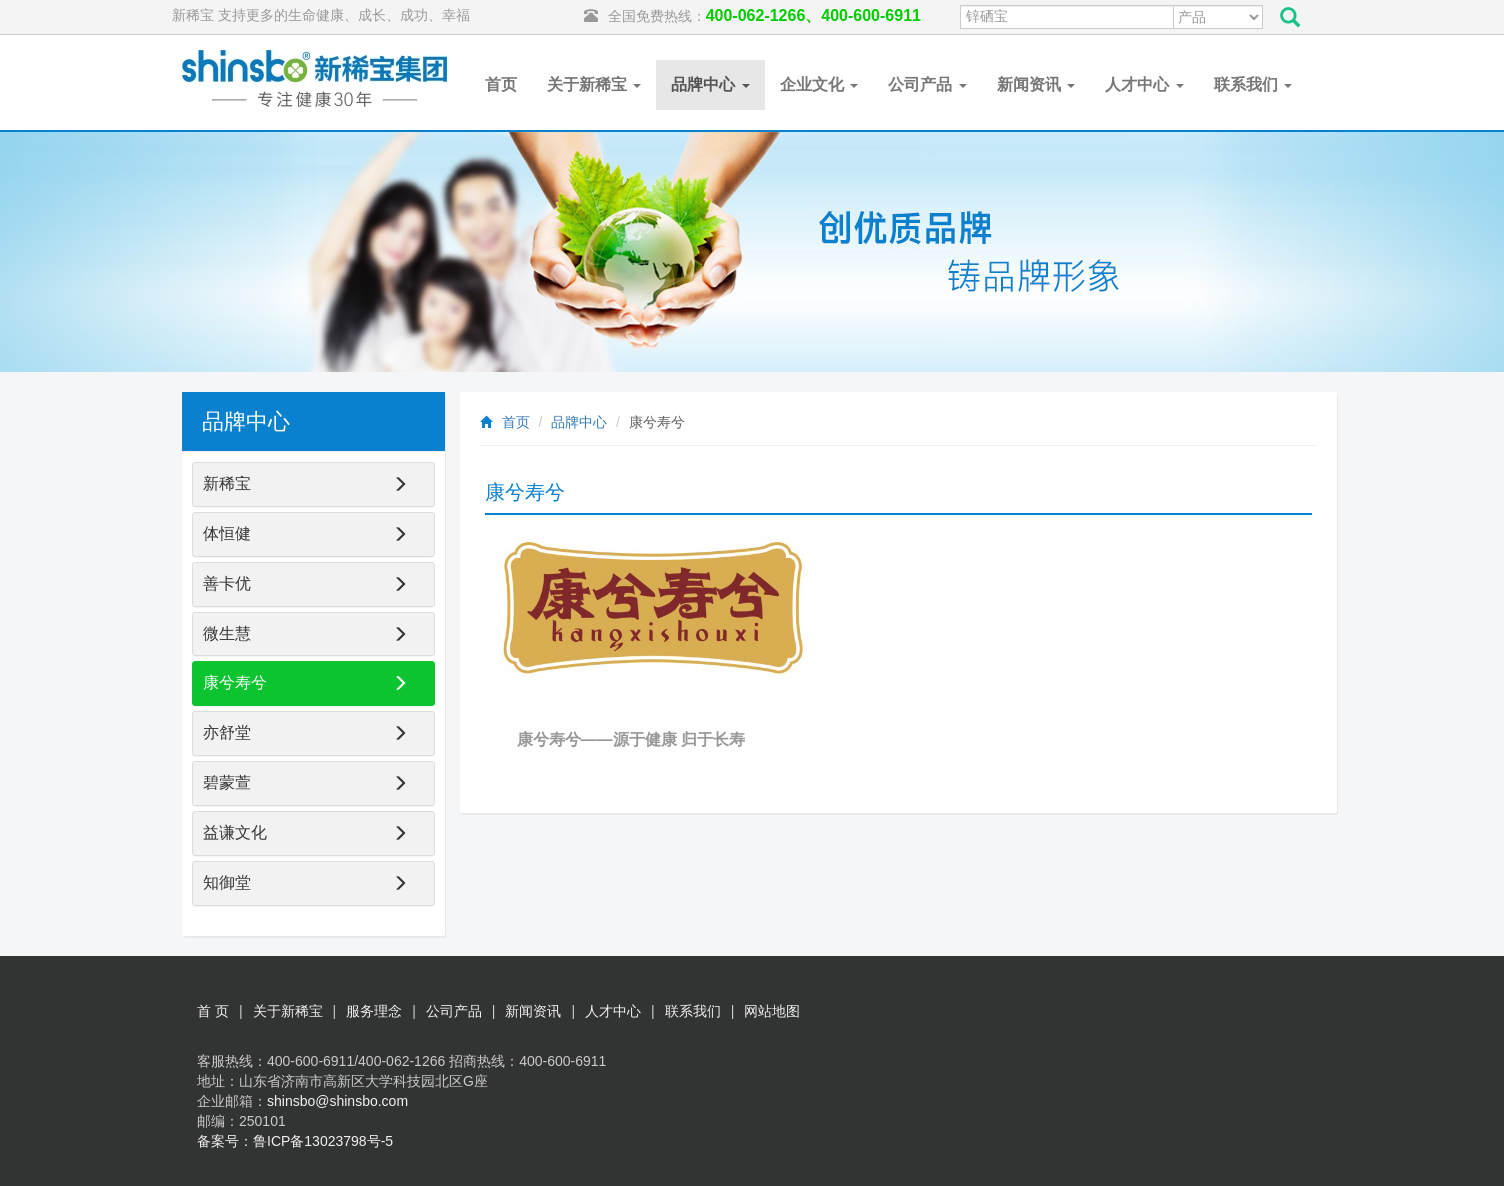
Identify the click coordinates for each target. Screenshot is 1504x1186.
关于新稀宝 (594, 84)
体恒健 (227, 533)
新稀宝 (227, 483)
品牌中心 (710, 84)
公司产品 (927, 84)
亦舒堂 (227, 732)
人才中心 (1144, 84)
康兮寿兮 (235, 682)
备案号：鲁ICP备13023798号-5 (295, 1141)
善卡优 (227, 583)
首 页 (213, 1011)
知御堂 (227, 882)
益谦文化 (235, 832)
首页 (501, 84)
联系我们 (1253, 84)
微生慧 (227, 633)
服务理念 (374, 1011)
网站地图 (772, 1011)
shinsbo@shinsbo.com (337, 1101)
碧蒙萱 (227, 782)
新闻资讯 (1036, 84)
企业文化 (819, 84)
